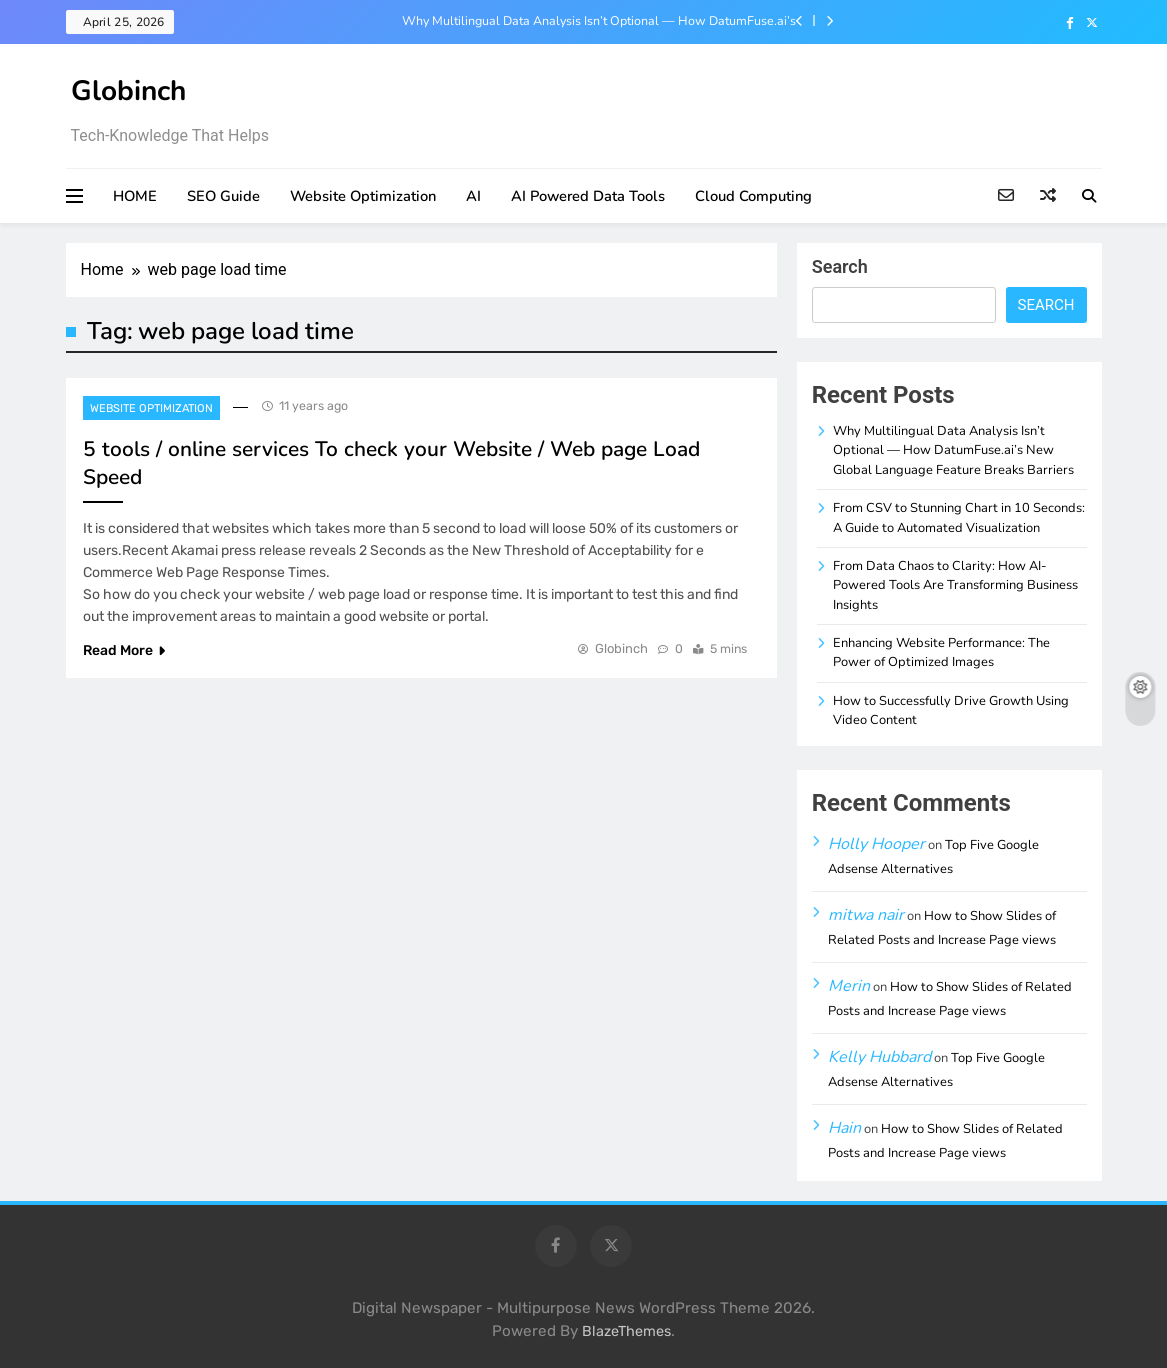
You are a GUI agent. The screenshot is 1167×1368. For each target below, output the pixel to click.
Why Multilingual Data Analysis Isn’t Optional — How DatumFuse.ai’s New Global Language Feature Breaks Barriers (599, 21)
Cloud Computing (753, 196)
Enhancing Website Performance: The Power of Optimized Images (941, 652)
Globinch (128, 91)
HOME (135, 196)
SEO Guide (223, 196)
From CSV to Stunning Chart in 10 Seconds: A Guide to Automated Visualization (959, 517)
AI (473, 196)
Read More (124, 650)
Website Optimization (363, 196)
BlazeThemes (626, 1331)
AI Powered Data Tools (588, 196)
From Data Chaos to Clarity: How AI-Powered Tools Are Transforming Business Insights (955, 585)
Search (840, 266)
